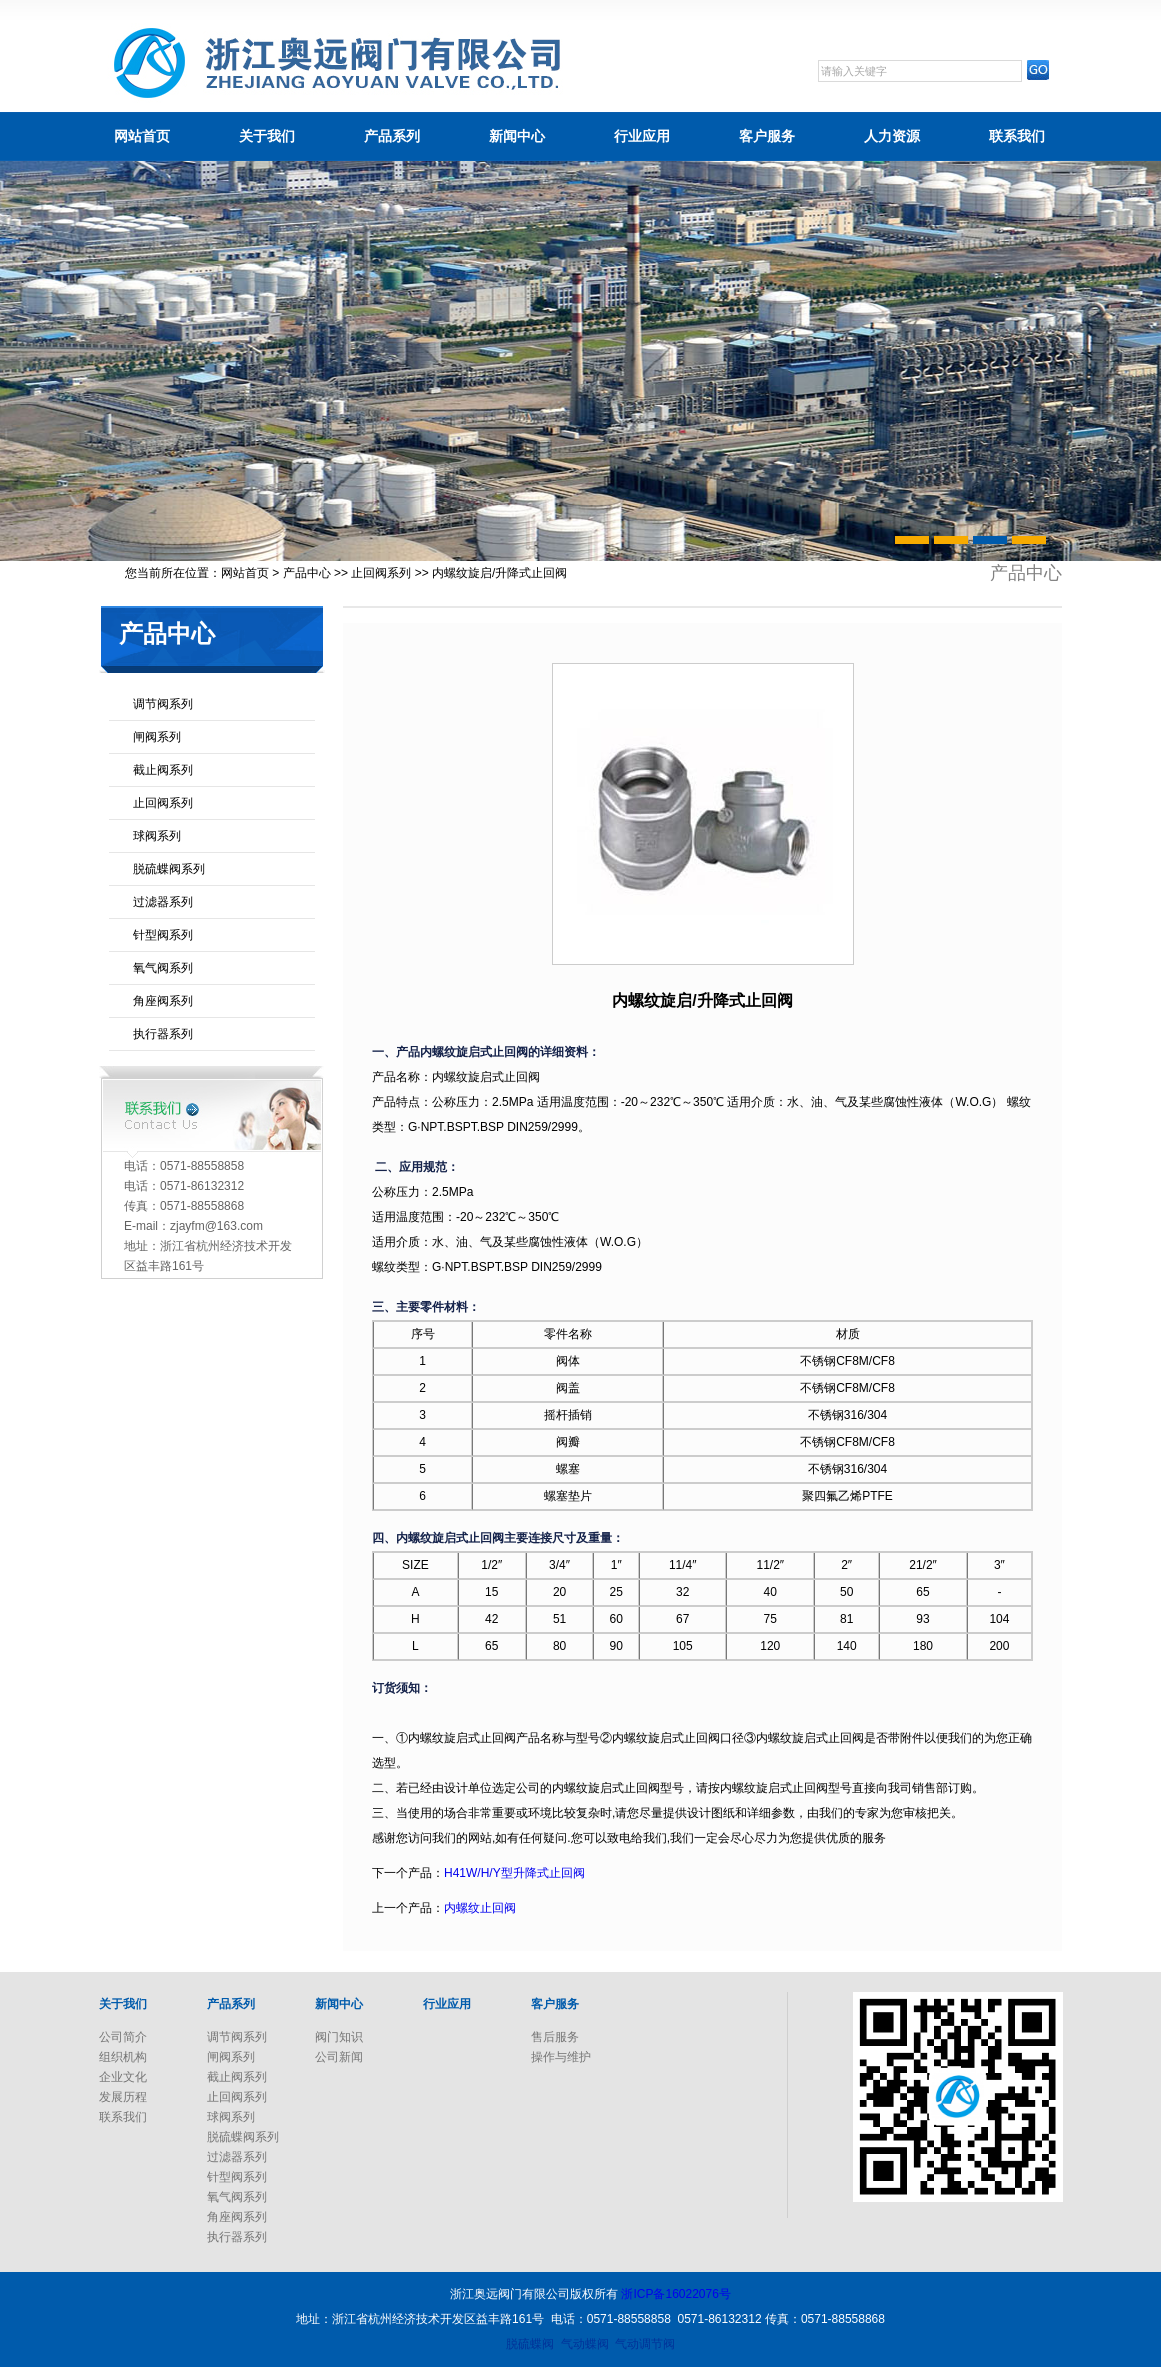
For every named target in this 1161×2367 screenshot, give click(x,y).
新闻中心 (517, 136)
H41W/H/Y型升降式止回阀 (514, 1873)
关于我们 (267, 136)
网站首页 (142, 136)
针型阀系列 (163, 935)
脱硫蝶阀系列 (169, 869)
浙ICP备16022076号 (675, 2294)
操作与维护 (561, 2057)
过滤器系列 (163, 902)
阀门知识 (339, 2037)
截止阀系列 (163, 770)
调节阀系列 (163, 704)
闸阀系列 (157, 737)
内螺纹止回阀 (480, 1908)
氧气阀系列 (163, 968)
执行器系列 (163, 1034)
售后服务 (555, 2037)
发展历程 (123, 2097)
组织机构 (123, 2057)
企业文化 (123, 2077)
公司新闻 (339, 2057)
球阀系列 (157, 836)
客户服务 (767, 136)
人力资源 (892, 136)
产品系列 (392, 136)
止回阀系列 (381, 573)
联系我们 (1017, 136)
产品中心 (307, 573)
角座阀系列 (163, 1001)
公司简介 (123, 2037)
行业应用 (642, 136)
